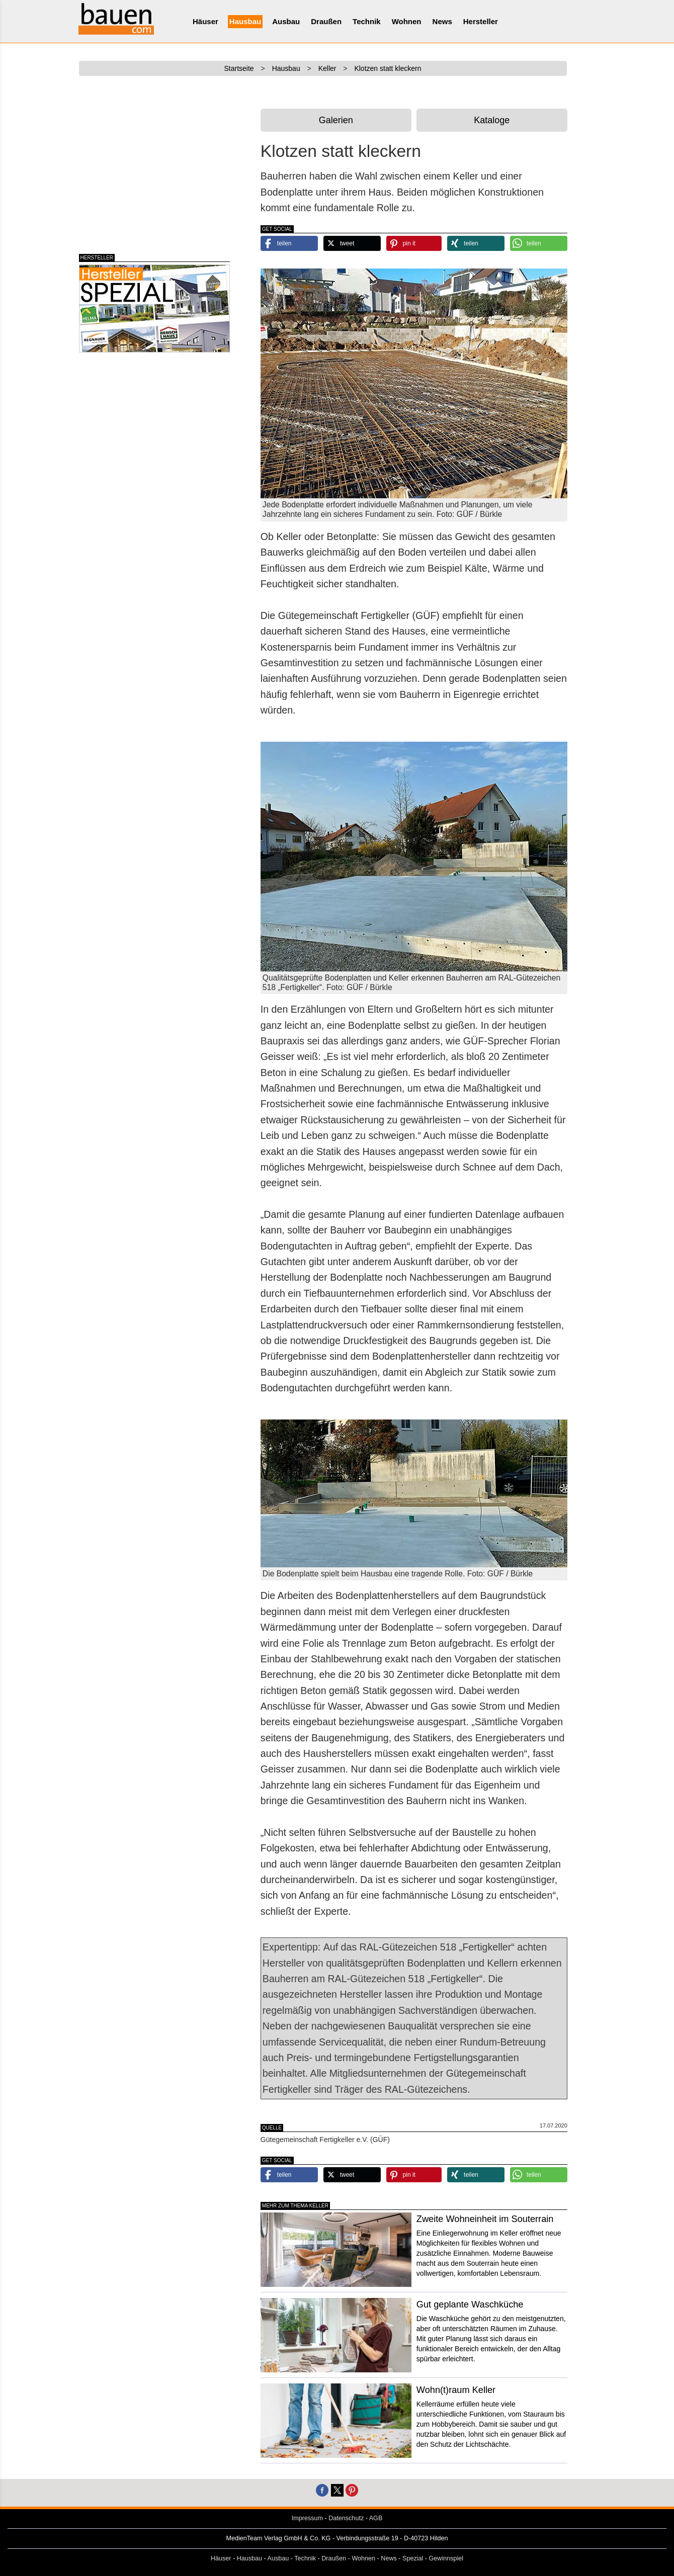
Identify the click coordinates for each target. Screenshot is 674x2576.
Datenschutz (346, 2518)
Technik (367, 21)
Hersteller (480, 21)
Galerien (336, 120)
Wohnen (407, 21)
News (442, 21)
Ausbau (286, 21)
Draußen (326, 21)
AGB (376, 2518)
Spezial (412, 2558)
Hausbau (245, 21)
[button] (289, 243)
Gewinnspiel (446, 2558)
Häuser (205, 21)
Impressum (307, 2518)
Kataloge (492, 120)
